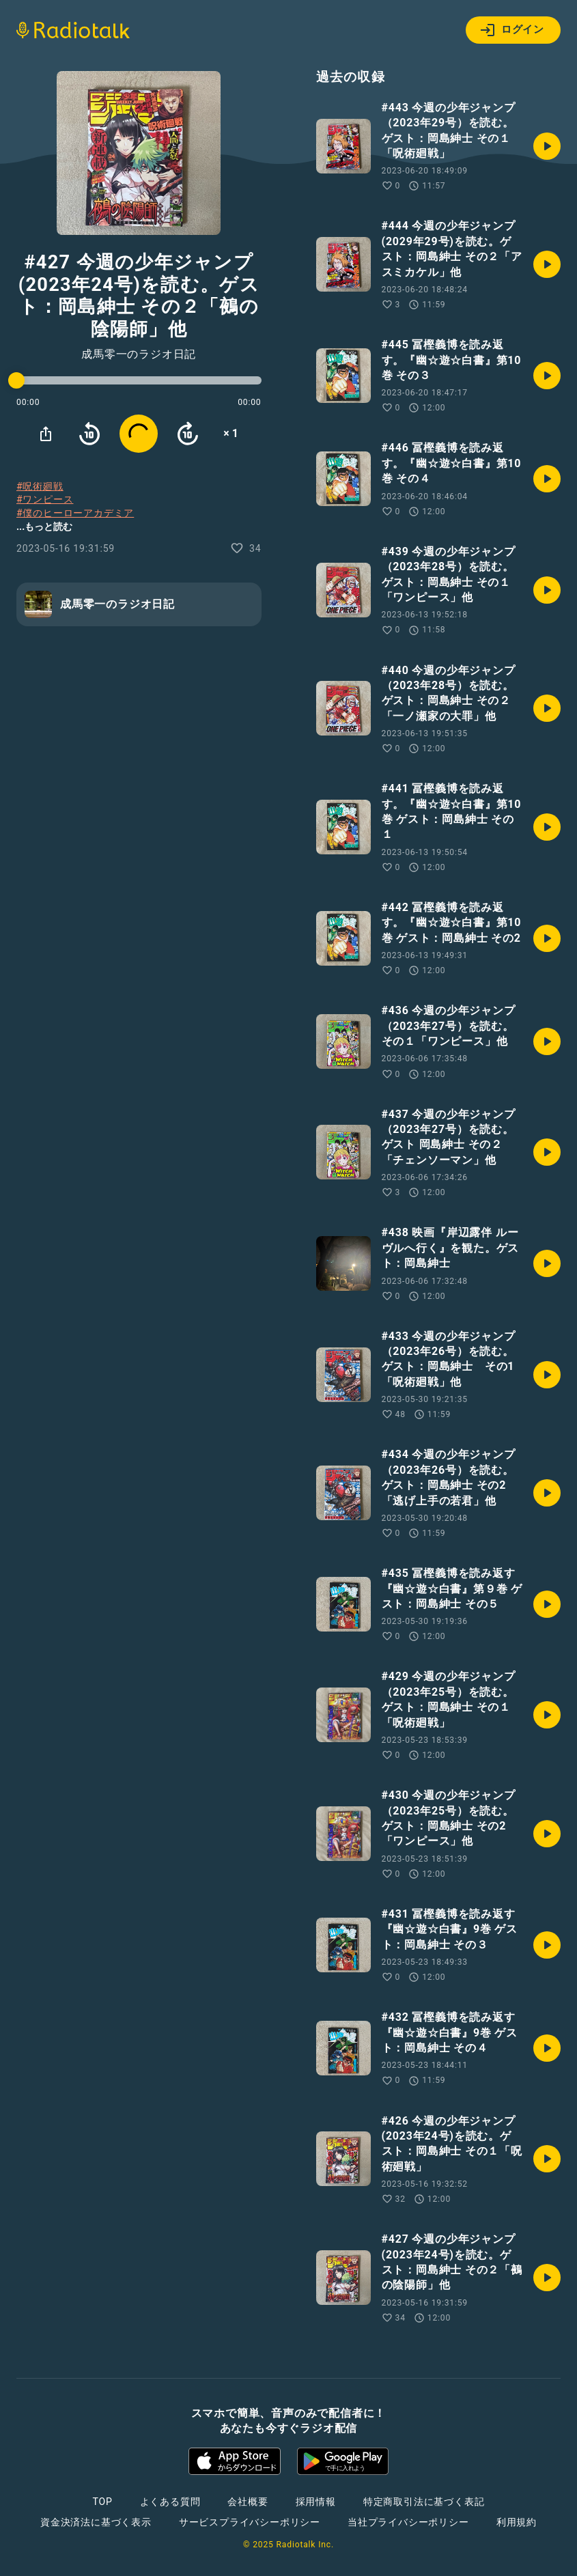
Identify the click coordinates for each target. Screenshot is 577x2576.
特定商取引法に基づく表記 (424, 2501)
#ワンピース (44, 499)
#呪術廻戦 (40, 486)
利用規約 (516, 2522)
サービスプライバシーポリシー (249, 2522)
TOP (102, 2501)
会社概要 (247, 2501)
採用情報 (316, 2501)
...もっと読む (44, 526)
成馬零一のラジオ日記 (138, 354)
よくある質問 (170, 2501)
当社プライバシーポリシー (408, 2522)
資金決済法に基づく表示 (96, 2522)
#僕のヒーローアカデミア (75, 512)
